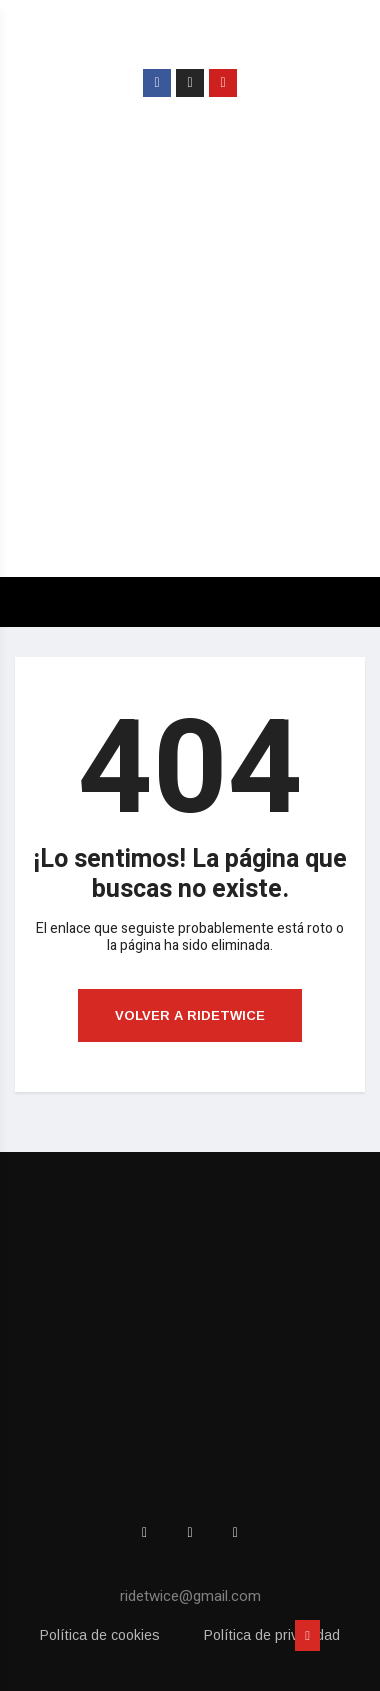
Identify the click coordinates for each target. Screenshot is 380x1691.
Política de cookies (100, 1635)
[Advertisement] (190, 355)
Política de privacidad (272, 1635)
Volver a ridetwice (190, 1015)
